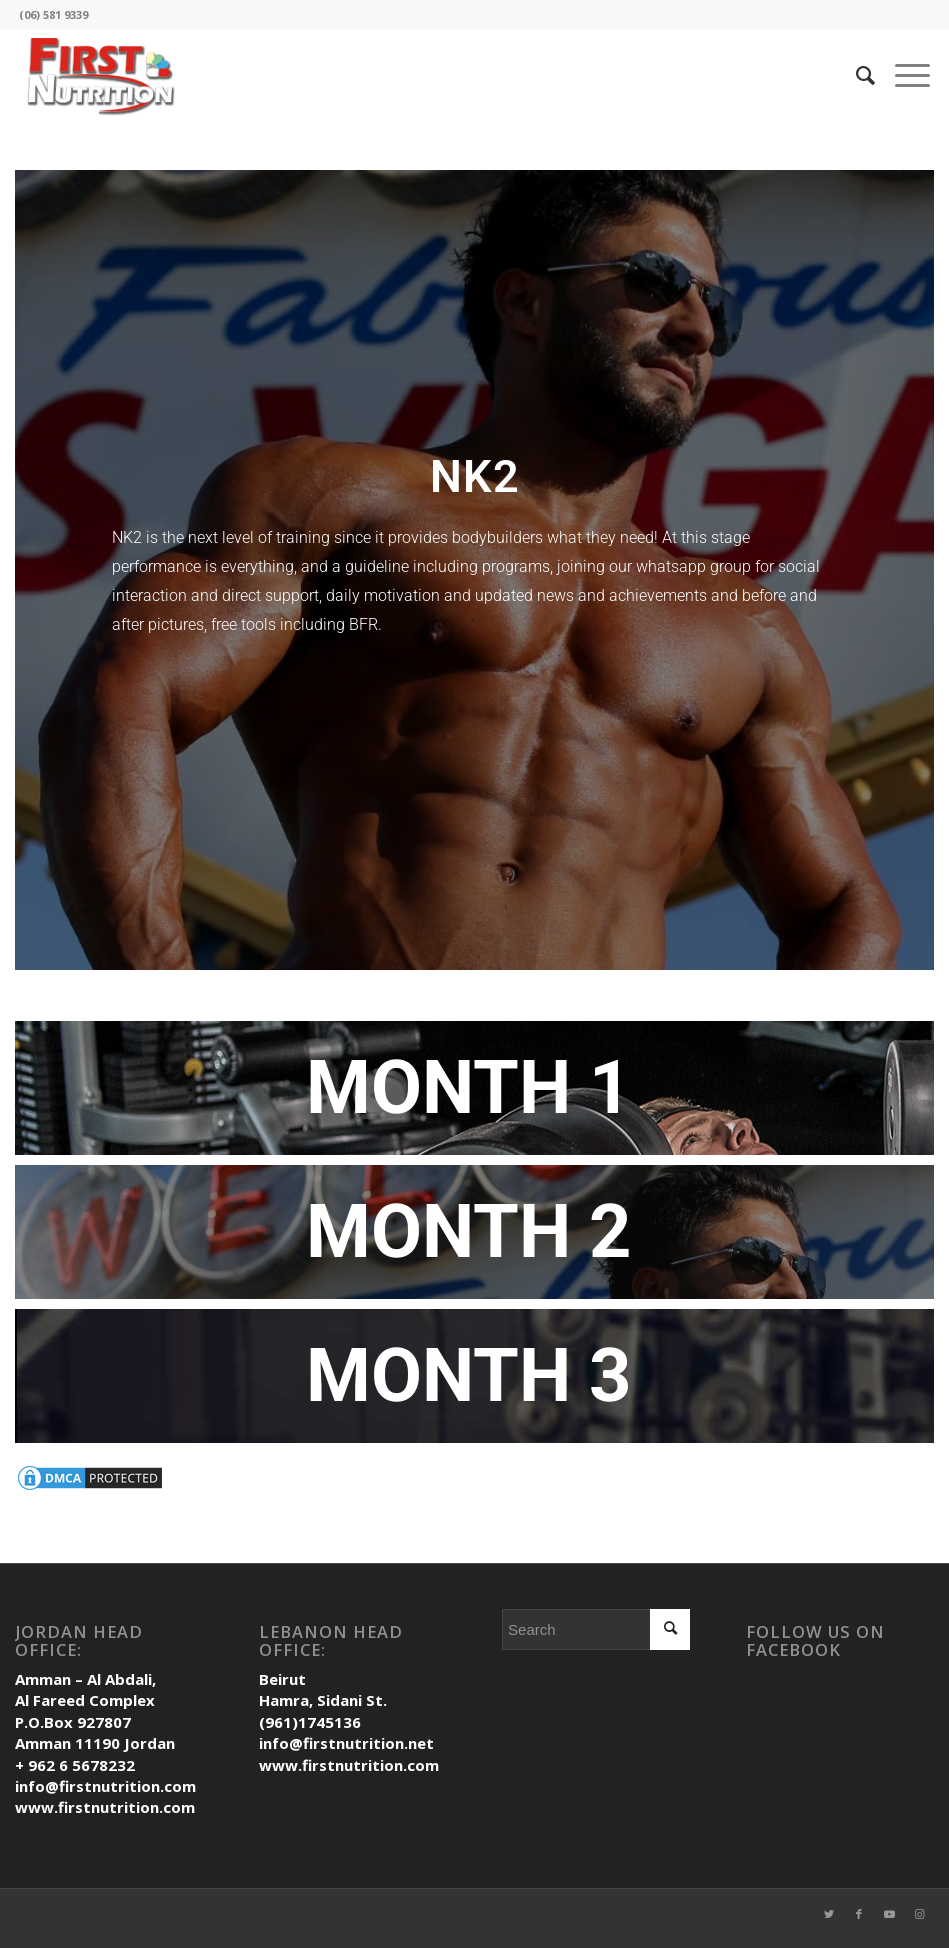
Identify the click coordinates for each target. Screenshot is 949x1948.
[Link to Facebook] (859, 1923)
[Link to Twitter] (829, 1923)
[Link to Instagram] (919, 1923)
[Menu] (902, 75)
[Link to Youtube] (889, 1923)
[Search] (855, 75)
